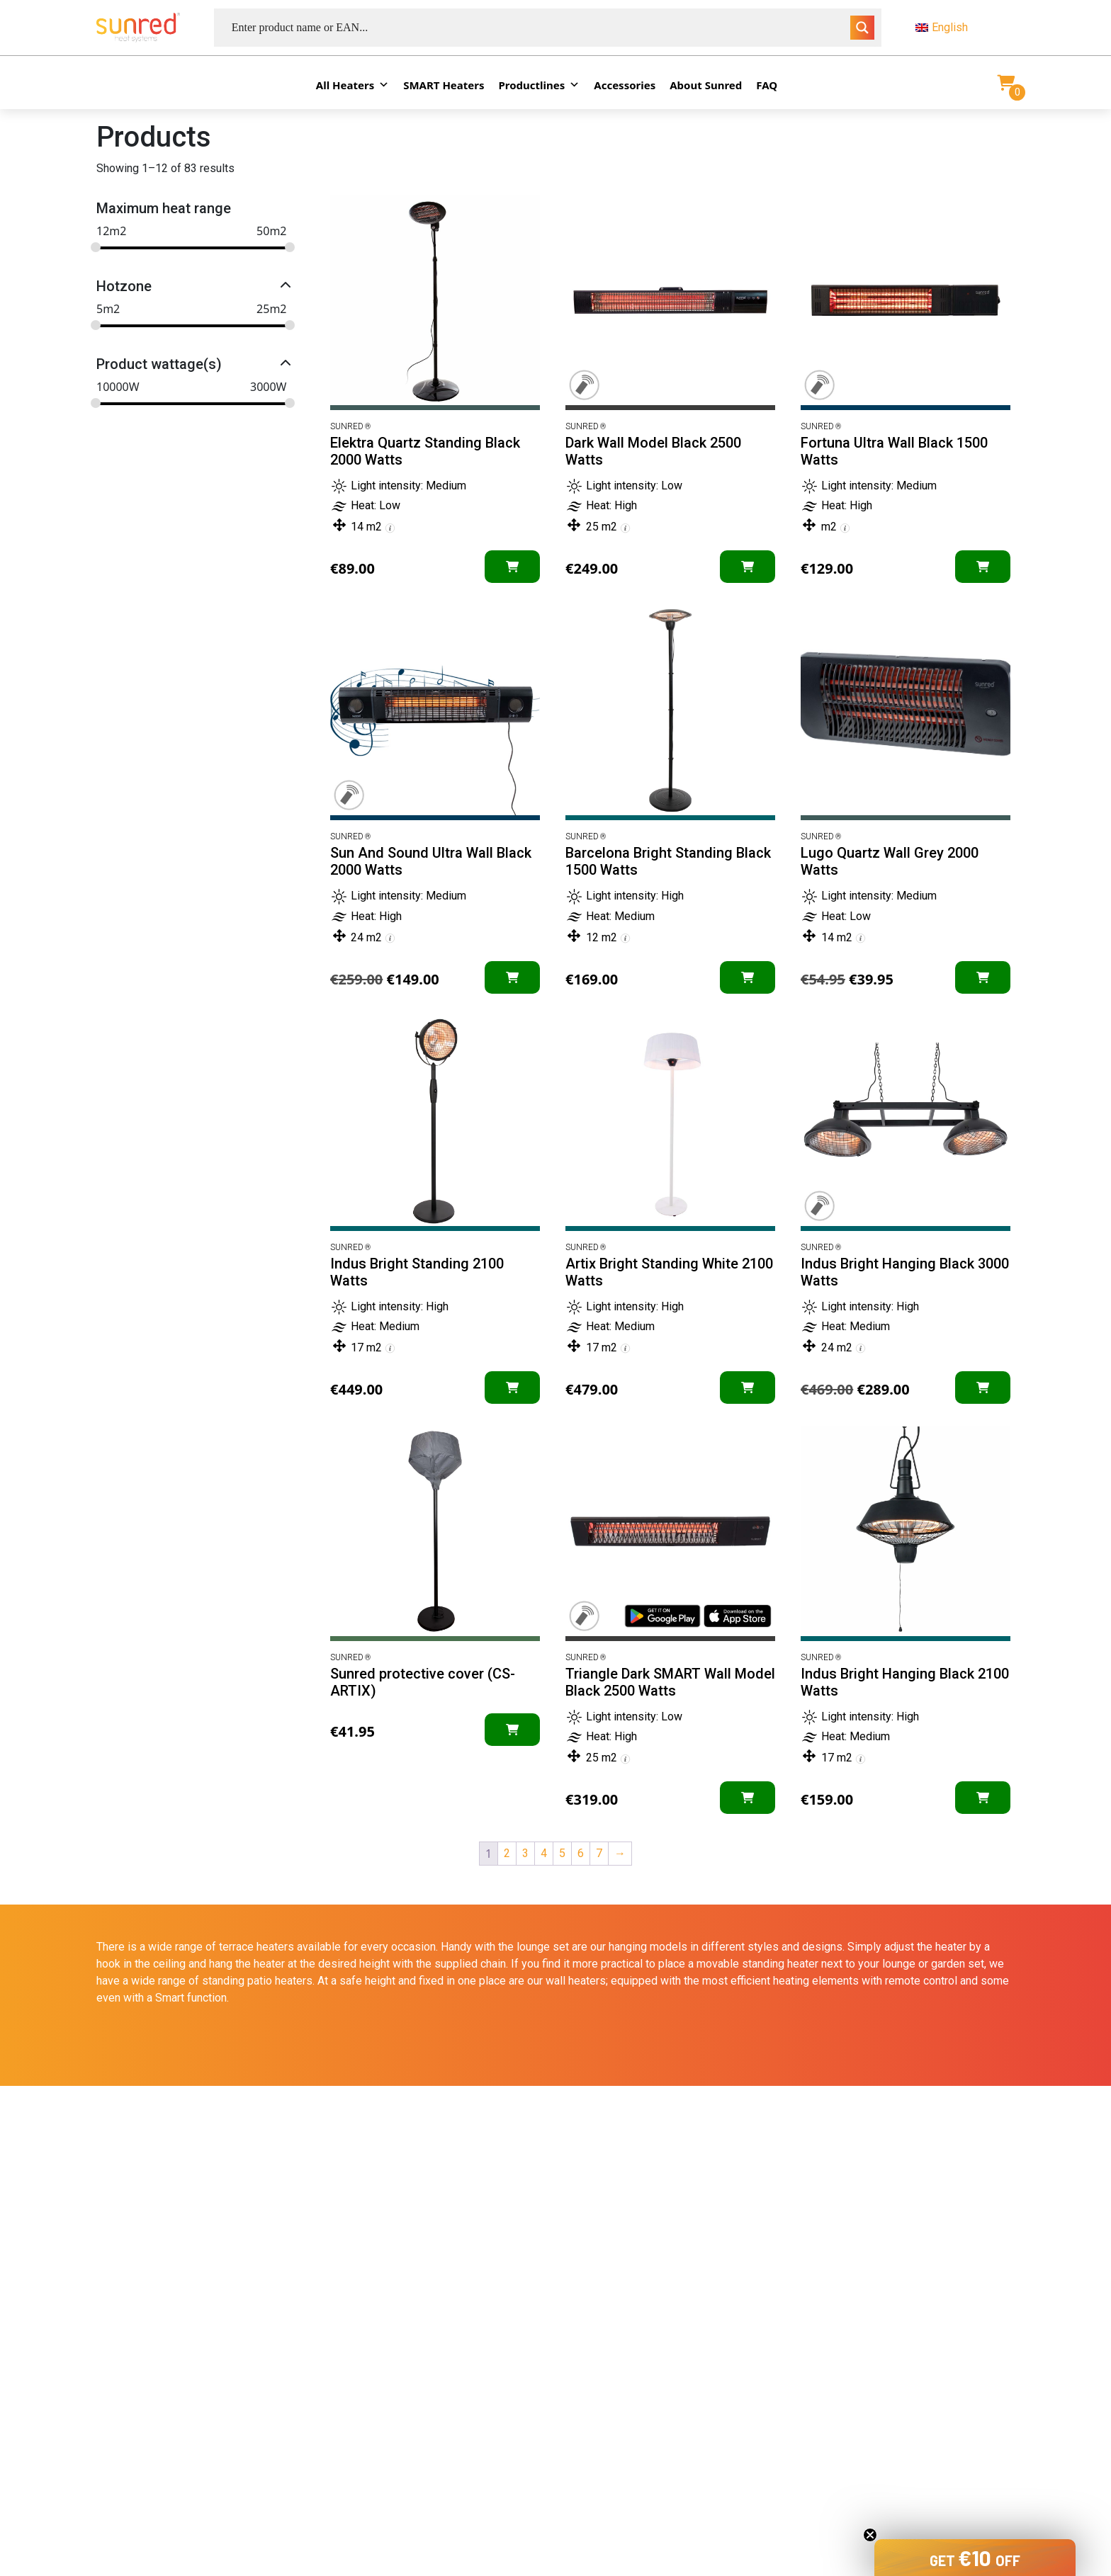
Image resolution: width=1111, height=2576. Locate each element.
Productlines (539, 85)
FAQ (766, 85)
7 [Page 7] (599, 1853)
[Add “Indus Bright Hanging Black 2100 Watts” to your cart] (982, 1797)
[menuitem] (965, 27)
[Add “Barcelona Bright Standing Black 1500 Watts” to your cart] (747, 977)
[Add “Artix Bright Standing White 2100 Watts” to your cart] (747, 1387)
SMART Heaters (443, 85)
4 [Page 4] (544, 1853)
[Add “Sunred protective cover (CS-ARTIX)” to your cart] (512, 1729)
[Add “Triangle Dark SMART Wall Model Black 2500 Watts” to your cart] (747, 1797)
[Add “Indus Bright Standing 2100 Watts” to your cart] (512, 1387)
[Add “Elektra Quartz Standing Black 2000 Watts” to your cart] (512, 566)
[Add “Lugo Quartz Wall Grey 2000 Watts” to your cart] (982, 977)
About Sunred (706, 85)
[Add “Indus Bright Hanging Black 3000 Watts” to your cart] (982, 1387)
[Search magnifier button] (862, 28)
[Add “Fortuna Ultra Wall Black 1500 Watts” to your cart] (982, 566)
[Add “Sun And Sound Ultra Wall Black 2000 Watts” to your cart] (512, 977)
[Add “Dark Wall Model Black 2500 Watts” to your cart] (747, 566)
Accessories (624, 85)
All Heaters (352, 85)
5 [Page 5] (562, 1853)
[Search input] (539, 28)
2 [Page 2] (507, 1853)
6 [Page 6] (580, 1853)
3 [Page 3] (525, 1853)
